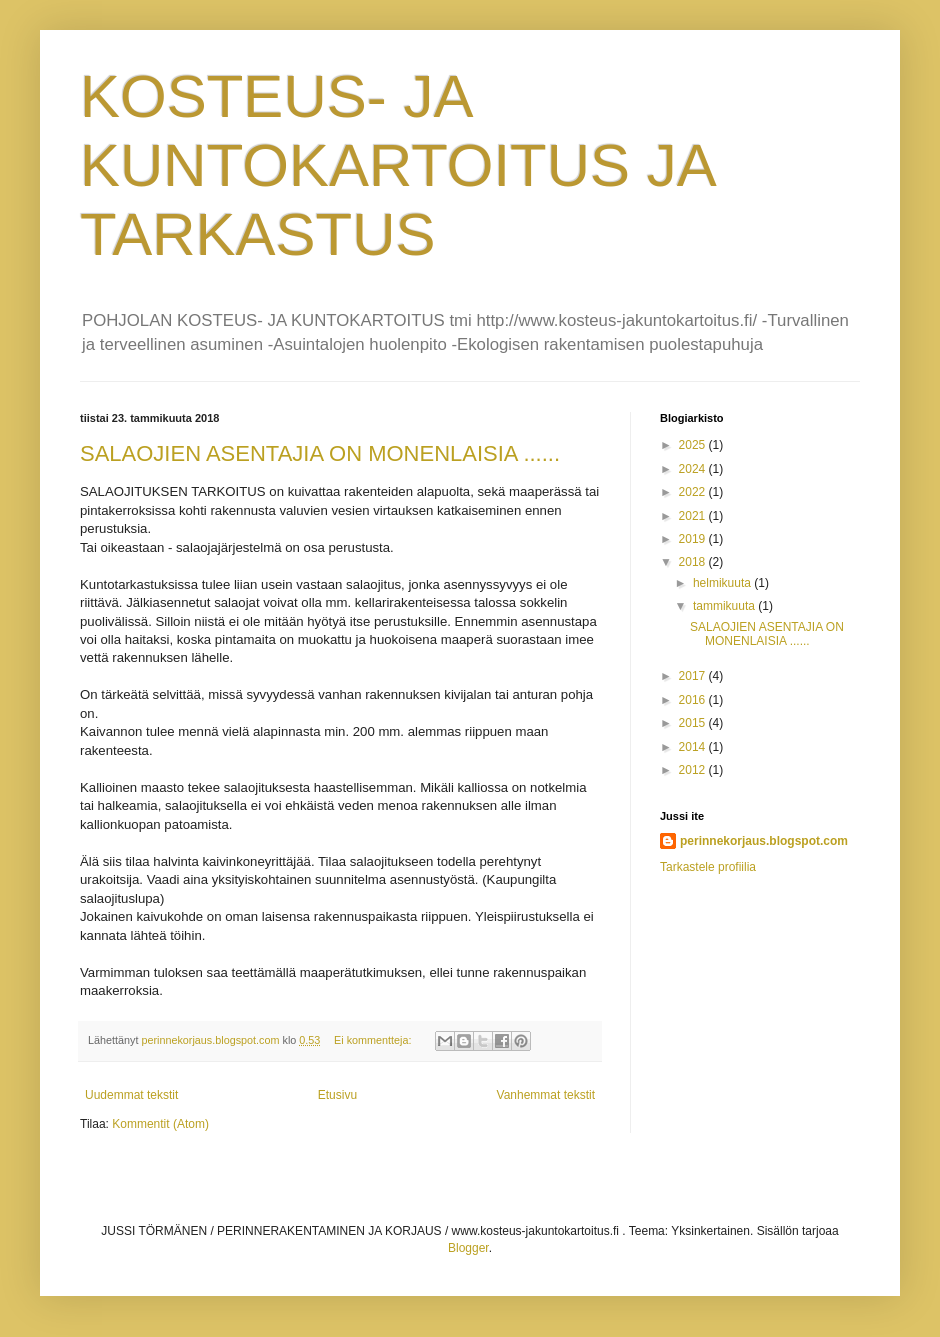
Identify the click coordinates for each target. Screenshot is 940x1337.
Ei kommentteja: (374, 1040)
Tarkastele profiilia (708, 867)
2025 (694, 445)
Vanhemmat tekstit (546, 1095)
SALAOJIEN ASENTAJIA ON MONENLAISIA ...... (320, 453)
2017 (694, 676)
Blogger (468, 1248)
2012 (694, 770)
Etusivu (337, 1095)
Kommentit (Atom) (160, 1124)
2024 (694, 469)
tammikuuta (725, 606)
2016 (694, 700)
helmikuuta (723, 583)
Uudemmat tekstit (131, 1095)
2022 (694, 492)
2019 (694, 539)
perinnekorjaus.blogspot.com (764, 841)
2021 (694, 516)
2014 (694, 747)
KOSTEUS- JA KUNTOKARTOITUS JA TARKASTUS (397, 165)
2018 (694, 562)
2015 (694, 723)
